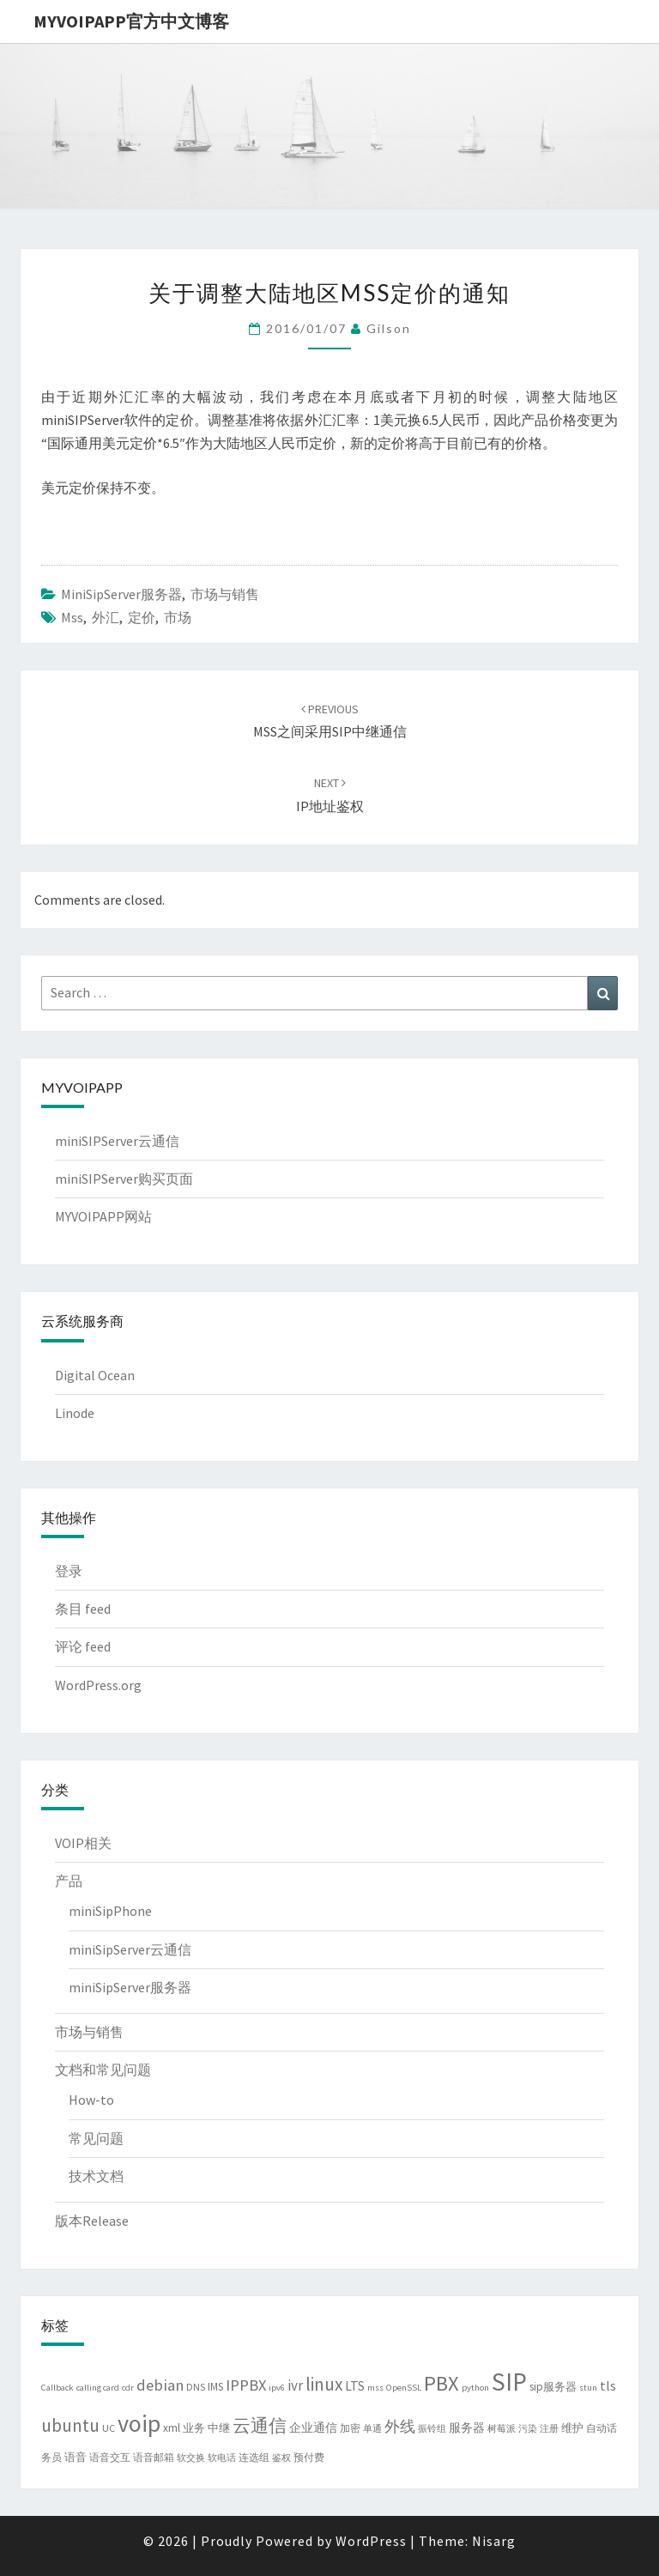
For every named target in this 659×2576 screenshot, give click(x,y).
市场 (177, 617)
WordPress (371, 2540)
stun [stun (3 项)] (588, 2387)
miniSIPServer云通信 (117, 1140)
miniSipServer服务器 (121, 594)
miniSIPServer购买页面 (124, 1178)
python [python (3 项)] (475, 2387)
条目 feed (83, 1608)
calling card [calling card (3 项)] (97, 2387)
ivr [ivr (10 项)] (295, 2385)
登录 (68, 1570)
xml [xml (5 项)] (171, 2428)
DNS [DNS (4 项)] (195, 2386)
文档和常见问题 (103, 2069)
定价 (141, 617)
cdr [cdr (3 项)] (128, 2387)
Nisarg (494, 2540)
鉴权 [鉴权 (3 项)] (281, 2458)
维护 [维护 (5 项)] (572, 2428)
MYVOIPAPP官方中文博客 (131, 21)
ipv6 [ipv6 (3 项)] (277, 2387)
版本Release (92, 2220)
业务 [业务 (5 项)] (194, 2428)
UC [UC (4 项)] (108, 2427)
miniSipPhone (110, 1910)
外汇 (105, 617)
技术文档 (96, 2176)
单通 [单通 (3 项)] (372, 2428)
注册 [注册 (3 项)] (549, 2428)
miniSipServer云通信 (130, 1949)
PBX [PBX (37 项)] (441, 2383)
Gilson (388, 328)
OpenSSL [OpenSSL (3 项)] (403, 2387)
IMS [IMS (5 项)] (215, 2386)
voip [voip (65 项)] (139, 2423)
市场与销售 (224, 594)
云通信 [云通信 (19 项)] (260, 2426)
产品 (68, 1880)
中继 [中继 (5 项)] (219, 2428)
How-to (91, 2099)
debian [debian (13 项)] (160, 2385)
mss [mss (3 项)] (375, 2387)
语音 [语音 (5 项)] (75, 2457)
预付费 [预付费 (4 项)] (308, 2457)
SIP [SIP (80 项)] (509, 2381)
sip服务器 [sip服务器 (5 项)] (553, 2386)
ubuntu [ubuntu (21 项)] (70, 2425)
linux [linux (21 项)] (323, 2384)
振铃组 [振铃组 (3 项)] (432, 2428)
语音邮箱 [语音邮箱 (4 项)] (153, 2457)
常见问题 (96, 2138)
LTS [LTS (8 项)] (355, 2386)
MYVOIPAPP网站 (103, 1216)
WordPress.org (98, 1685)
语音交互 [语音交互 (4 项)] (109, 2457)
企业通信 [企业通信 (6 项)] (313, 2427)
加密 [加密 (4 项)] (350, 2427)
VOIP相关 (83, 1843)
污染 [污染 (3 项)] (527, 2428)
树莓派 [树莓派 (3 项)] (501, 2428)
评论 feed (83, 1646)
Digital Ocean (95, 1375)
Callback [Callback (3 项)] (57, 2387)
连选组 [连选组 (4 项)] (254, 2457)
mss (72, 617)
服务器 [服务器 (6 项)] (467, 2427)
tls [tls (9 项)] (608, 2385)
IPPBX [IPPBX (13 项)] (246, 2385)
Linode (74, 1412)
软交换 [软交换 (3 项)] (191, 2458)
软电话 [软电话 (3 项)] (222, 2458)
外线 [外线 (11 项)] (399, 2426)
